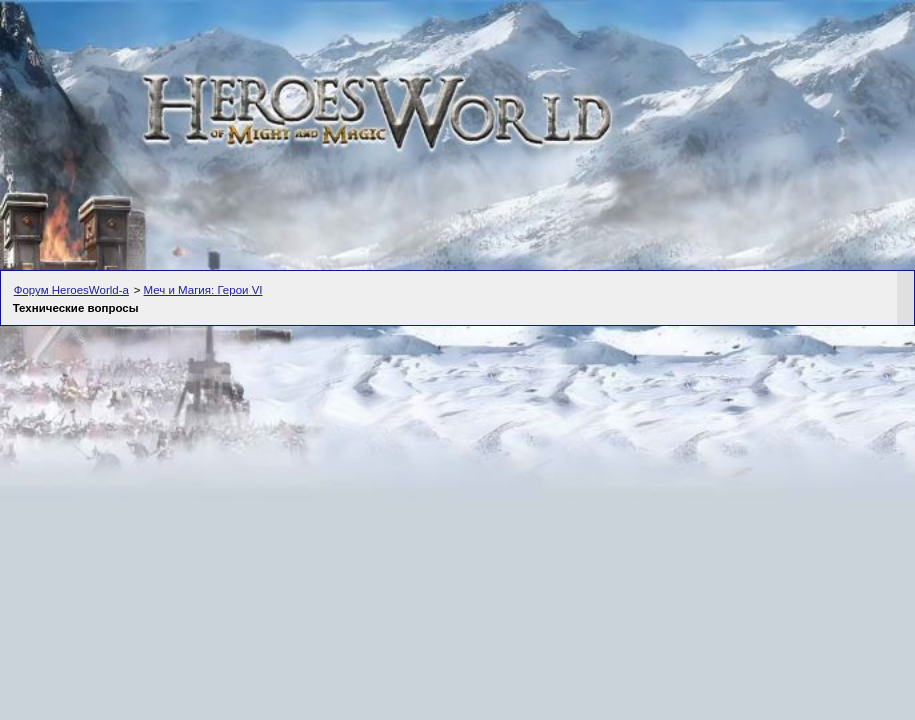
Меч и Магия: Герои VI (203, 290)
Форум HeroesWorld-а (71, 290)
